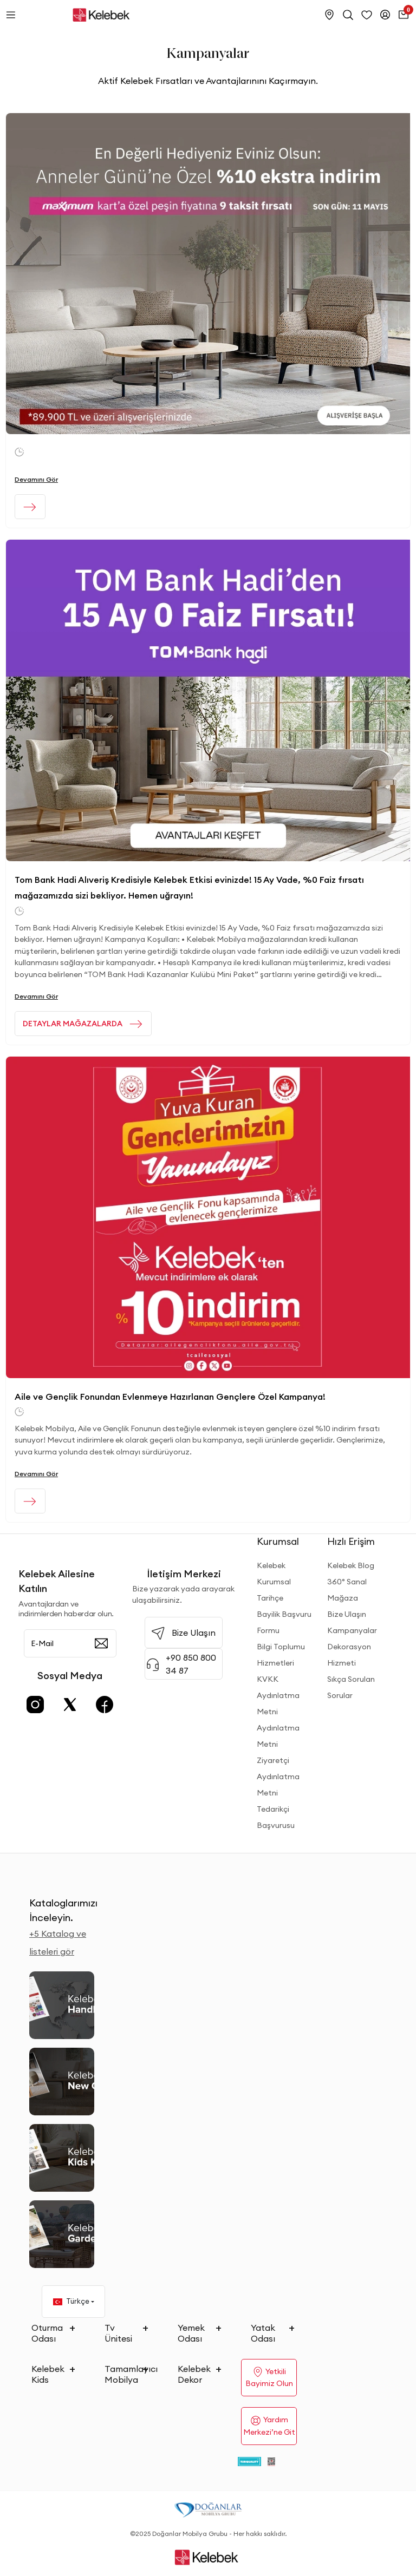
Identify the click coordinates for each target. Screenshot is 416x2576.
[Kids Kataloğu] (61, 2158)
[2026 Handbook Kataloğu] (61, 2005)
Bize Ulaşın (346, 1614)
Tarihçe (270, 1598)
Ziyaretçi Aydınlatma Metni (278, 1776)
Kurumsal (278, 1541)
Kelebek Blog (350, 1565)
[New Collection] (61, 2081)
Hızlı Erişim (351, 1541)
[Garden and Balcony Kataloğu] (61, 2234)
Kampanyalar (352, 1630)
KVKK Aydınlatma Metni (278, 1695)
